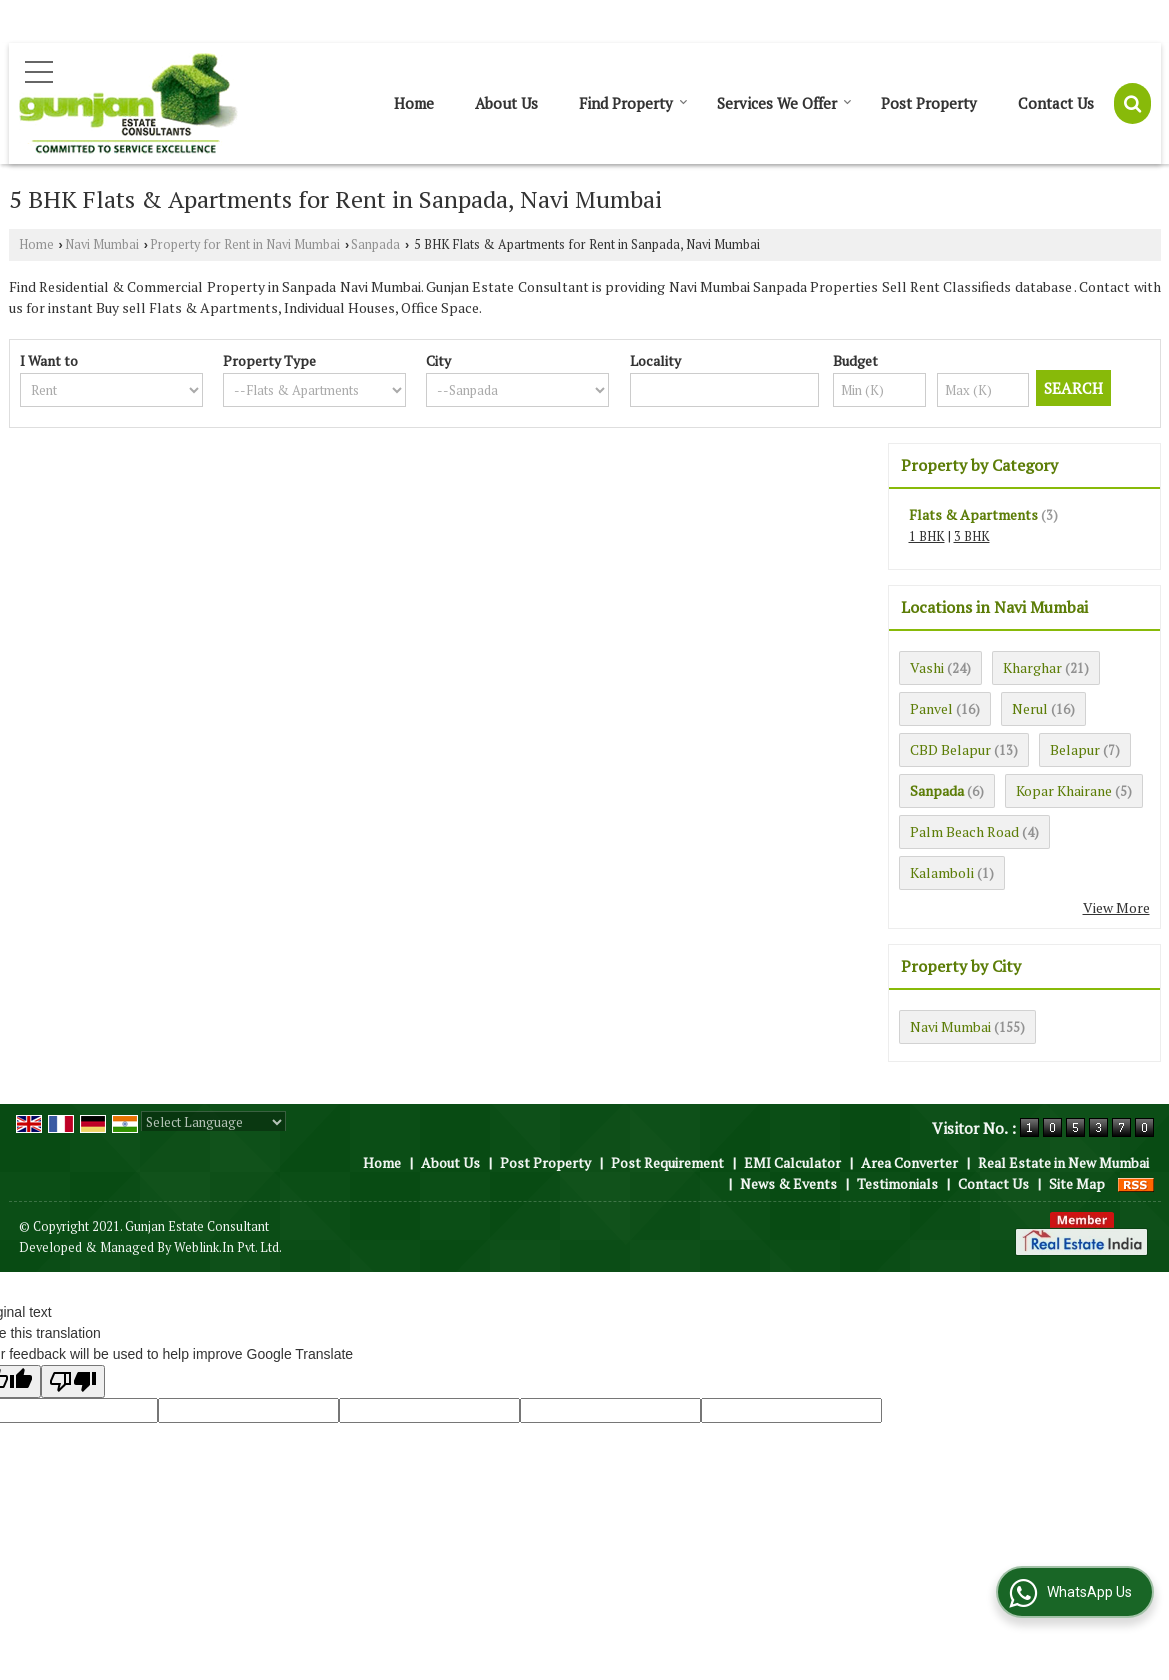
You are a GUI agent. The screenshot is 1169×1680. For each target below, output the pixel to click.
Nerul (1030, 708)
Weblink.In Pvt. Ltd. (228, 1247)
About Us (506, 103)
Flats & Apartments (973, 514)
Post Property (929, 103)
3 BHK (972, 536)
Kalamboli (942, 872)
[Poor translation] (73, 1381)
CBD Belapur (950, 749)
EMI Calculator (792, 1162)
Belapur (1075, 749)
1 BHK (927, 536)
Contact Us (1056, 103)
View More (1116, 907)
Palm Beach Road (964, 831)
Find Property (633, 103)
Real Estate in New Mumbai (1063, 1162)
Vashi (927, 667)
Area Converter (909, 1162)
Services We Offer (784, 103)
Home (414, 103)
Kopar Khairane (1064, 790)
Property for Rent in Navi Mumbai (245, 244)
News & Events (788, 1183)
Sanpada (375, 244)
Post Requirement (667, 1162)
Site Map (1077, 1183)
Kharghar (1032, 667)
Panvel (931, 708)
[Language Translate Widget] (213, 1122)
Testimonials (897, 1183)
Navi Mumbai (102, 244)
